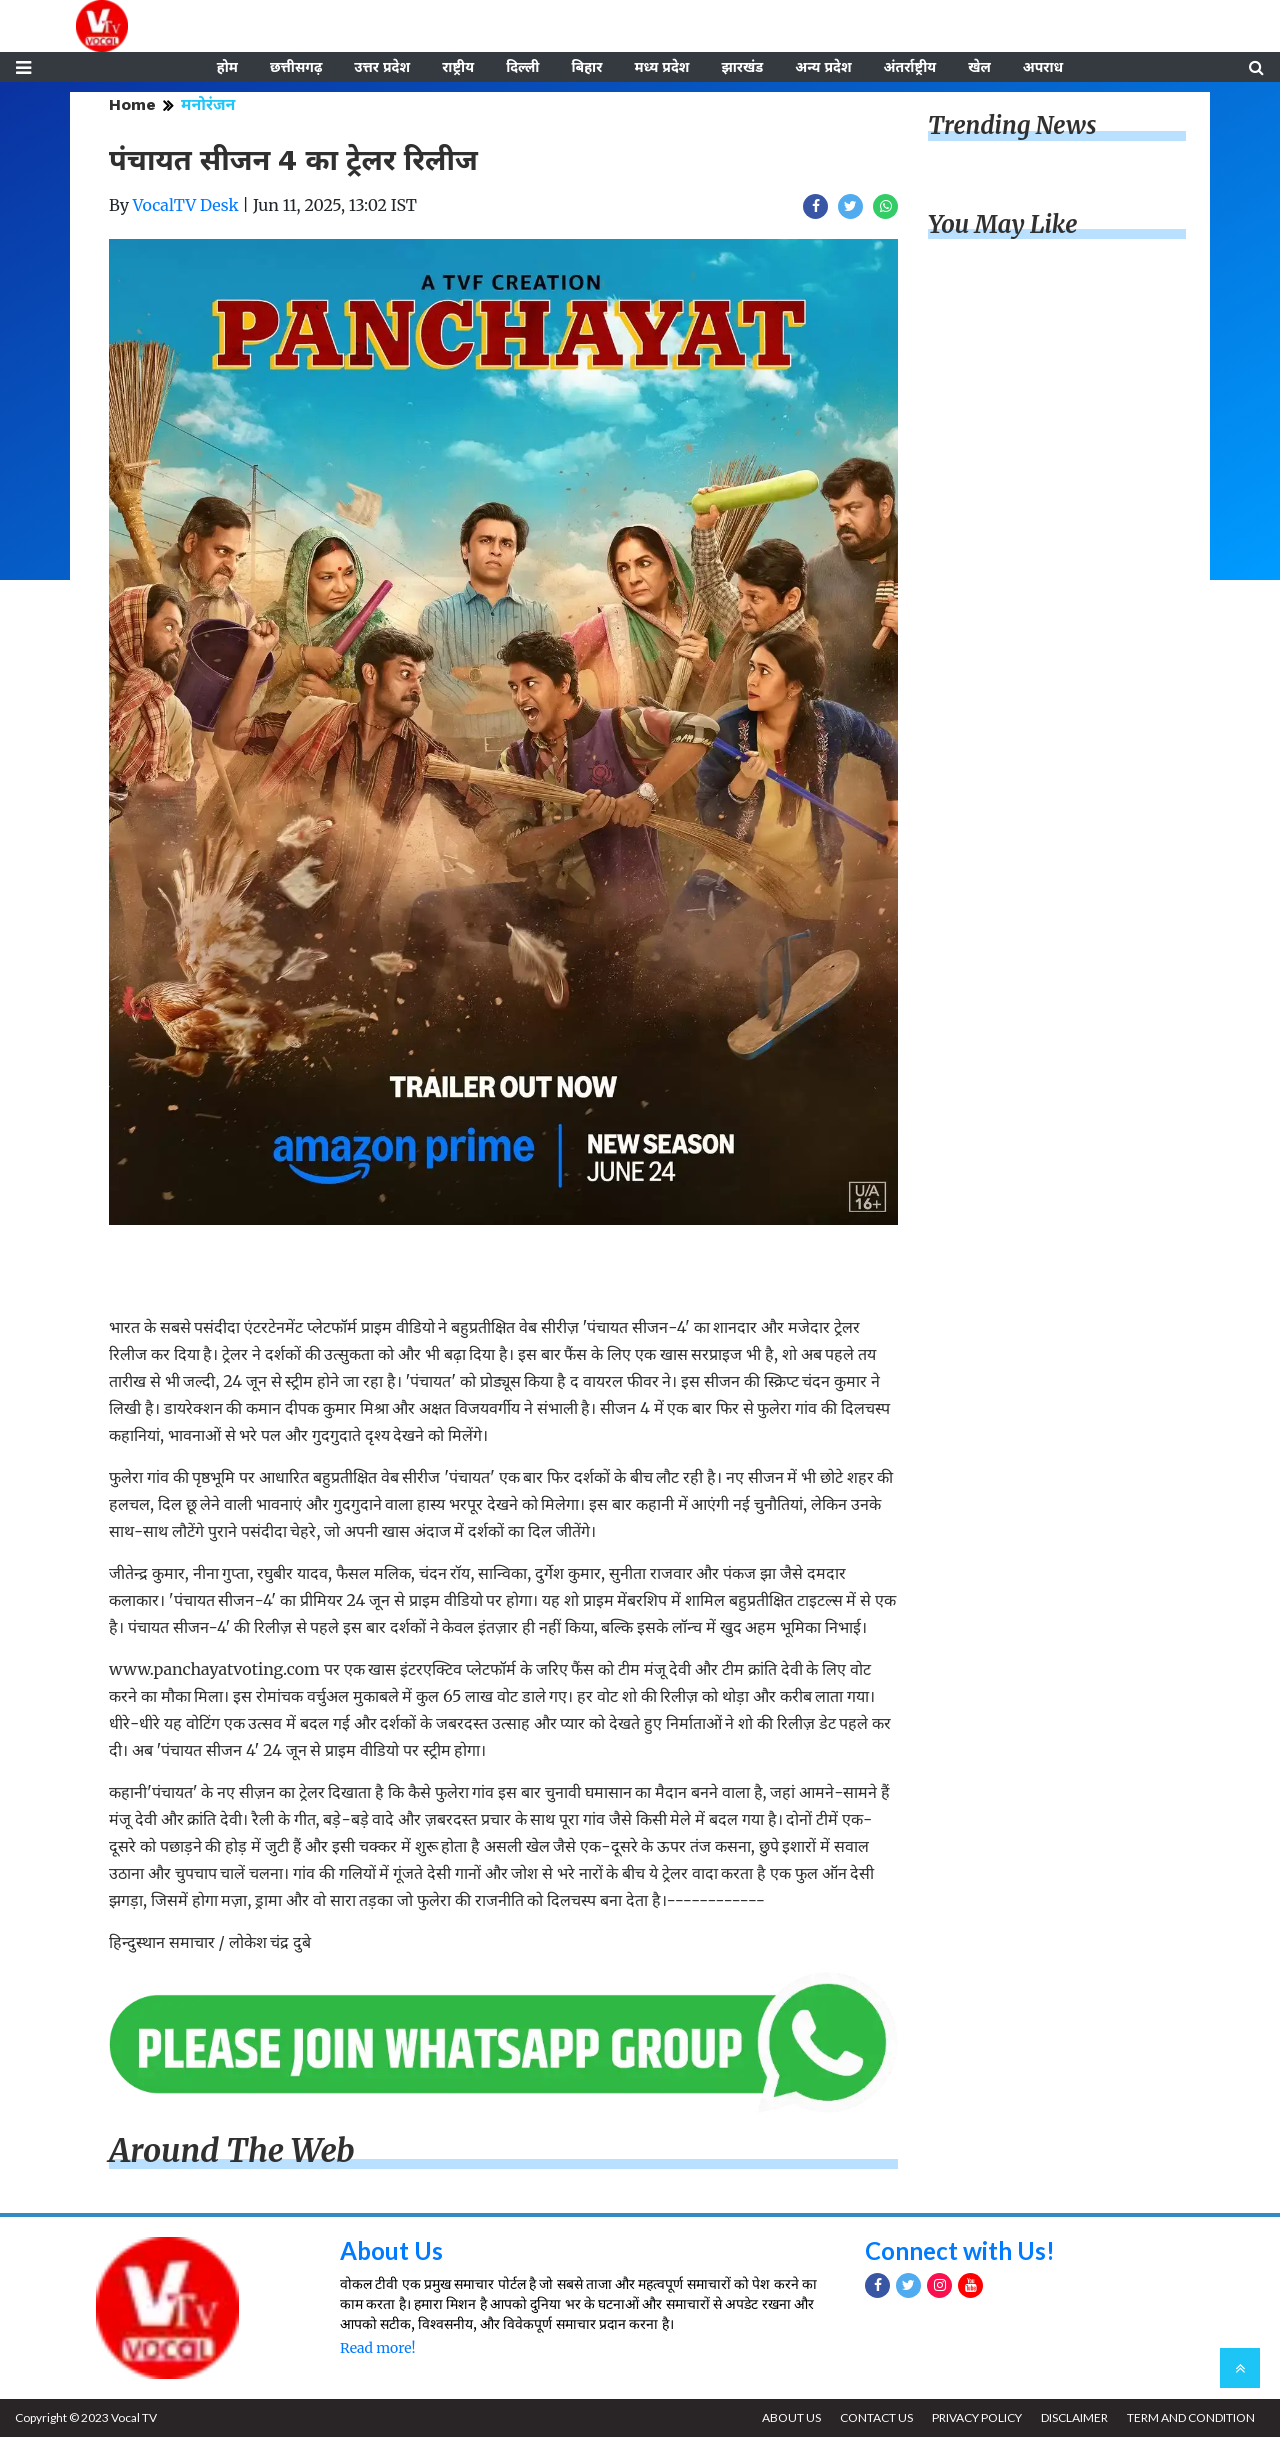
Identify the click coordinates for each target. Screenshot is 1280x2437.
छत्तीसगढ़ (296, 67)
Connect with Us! (960, 2250)
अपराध (1043, 67)
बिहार (586, 67)
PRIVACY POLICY (977, 2417)
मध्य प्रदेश (661, 67)
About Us (391, 2250)
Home (132, 104)
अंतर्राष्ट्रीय (910, 67)
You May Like (1003, 224)
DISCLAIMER (1074, 2417)
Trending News (1012, 125)
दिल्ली (522, 67)
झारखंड (742, 67)
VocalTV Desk (186, 205)
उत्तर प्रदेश (382, 67)
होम (227, 67)
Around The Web (232, 2151)
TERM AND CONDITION (1191, 2417)
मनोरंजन (208, 104)
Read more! (377, 2348)
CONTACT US (876, 2417)
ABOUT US (791, 2417)
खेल (979, 67)
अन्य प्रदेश (823, 67)
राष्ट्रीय (458, 67)
